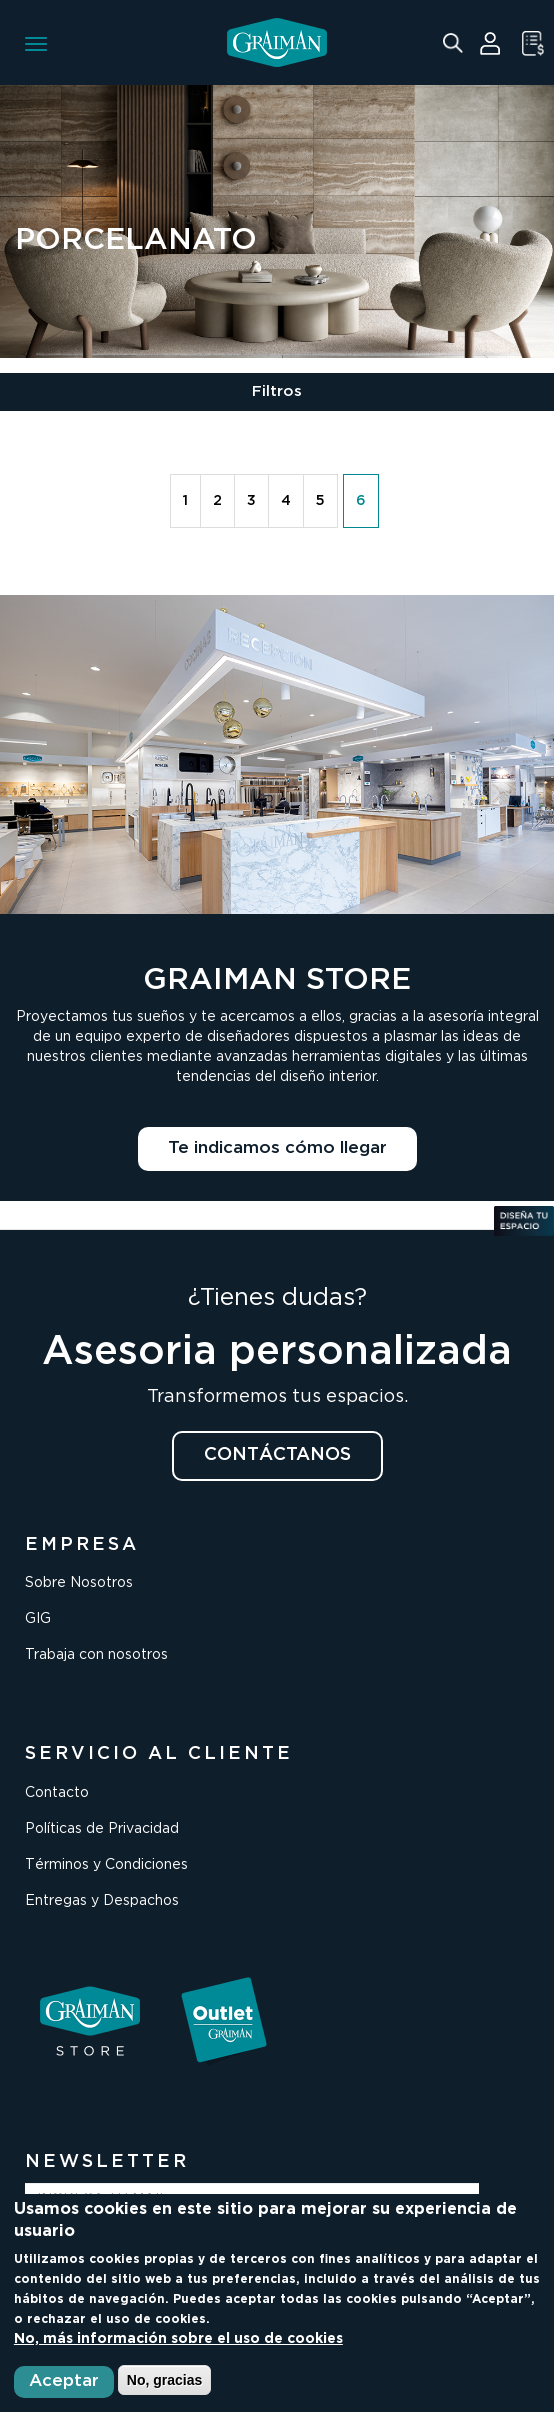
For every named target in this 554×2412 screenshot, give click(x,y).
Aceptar (64, 2381)
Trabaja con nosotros (96, 1655)
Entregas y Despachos (102, 1901)
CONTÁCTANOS (277, 1455)
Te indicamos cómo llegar (277, 1148)
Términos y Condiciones (106, 1865)
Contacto (57, 1793)
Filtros (277, 391)
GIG (38, 1619)
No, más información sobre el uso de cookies (178, 2339)
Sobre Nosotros (79, 1583)
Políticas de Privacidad (102, 1829)
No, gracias (164, 2380)
